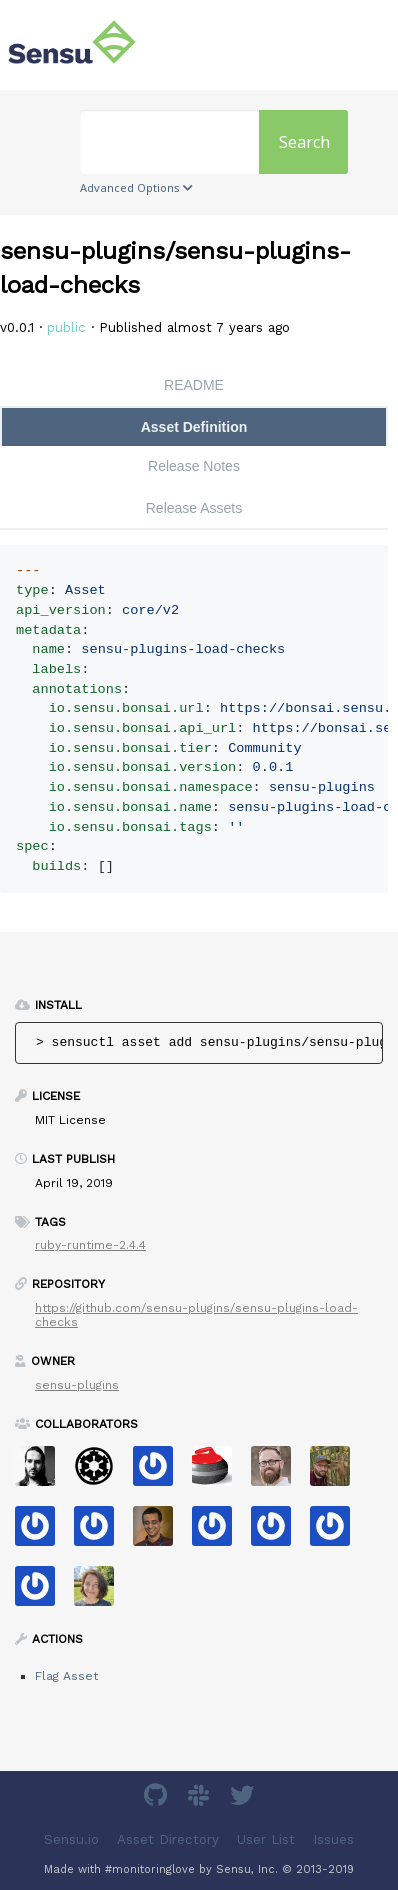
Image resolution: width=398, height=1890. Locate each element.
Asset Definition (194, 427)
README (194, 385)
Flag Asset (66, 1676)
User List (266, 1839)
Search (304, 142)
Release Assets (194, 508)
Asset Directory (168, 1839)
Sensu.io (71, 1839)
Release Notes (194, 466)
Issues (333, 1839)
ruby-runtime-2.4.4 (90, 1245)
